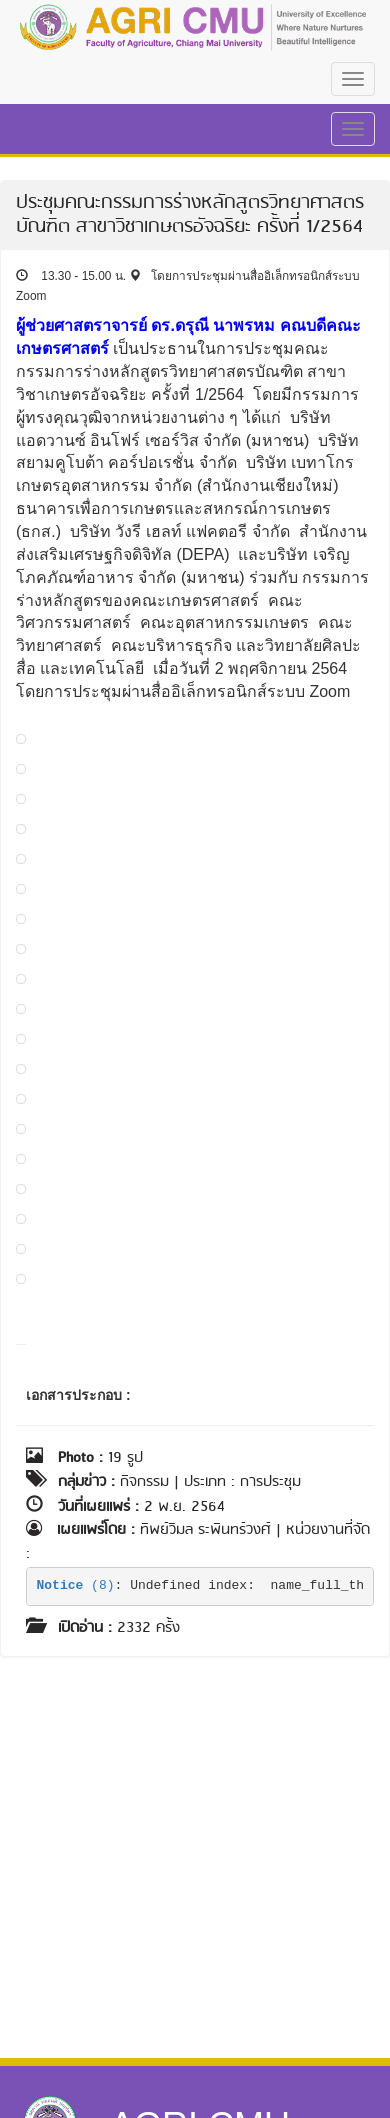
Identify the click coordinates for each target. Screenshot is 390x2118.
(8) (76, 1585)
